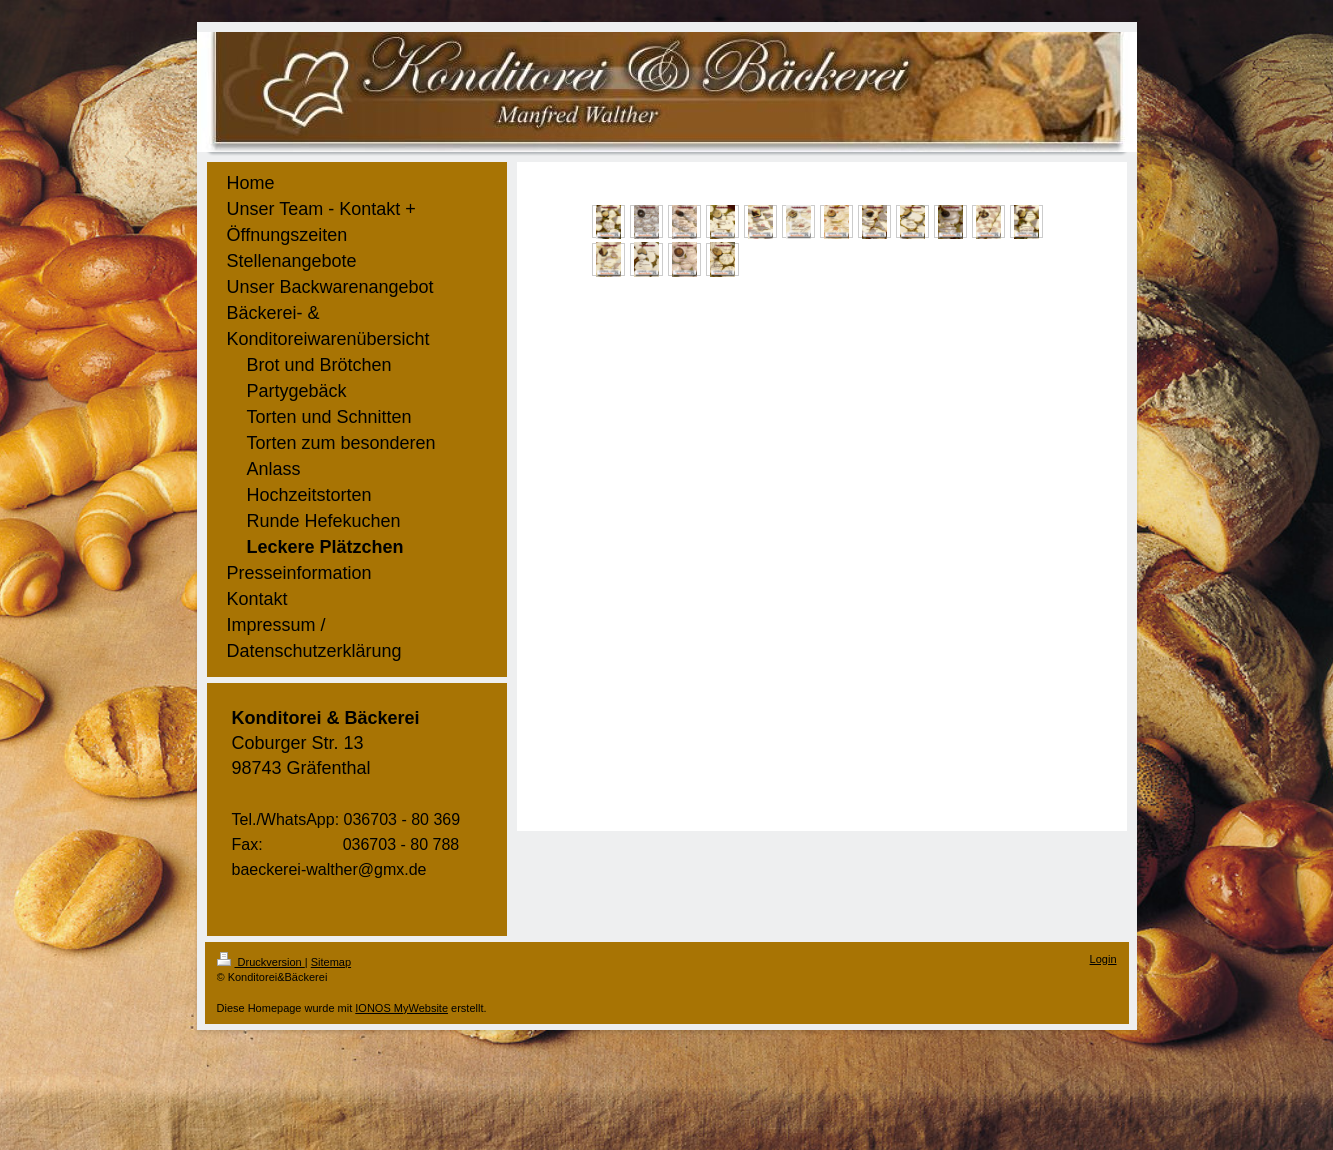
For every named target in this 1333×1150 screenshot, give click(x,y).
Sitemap (331, 962)
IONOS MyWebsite (401, 1008)
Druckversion (261, 962)
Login (1103, 959)
